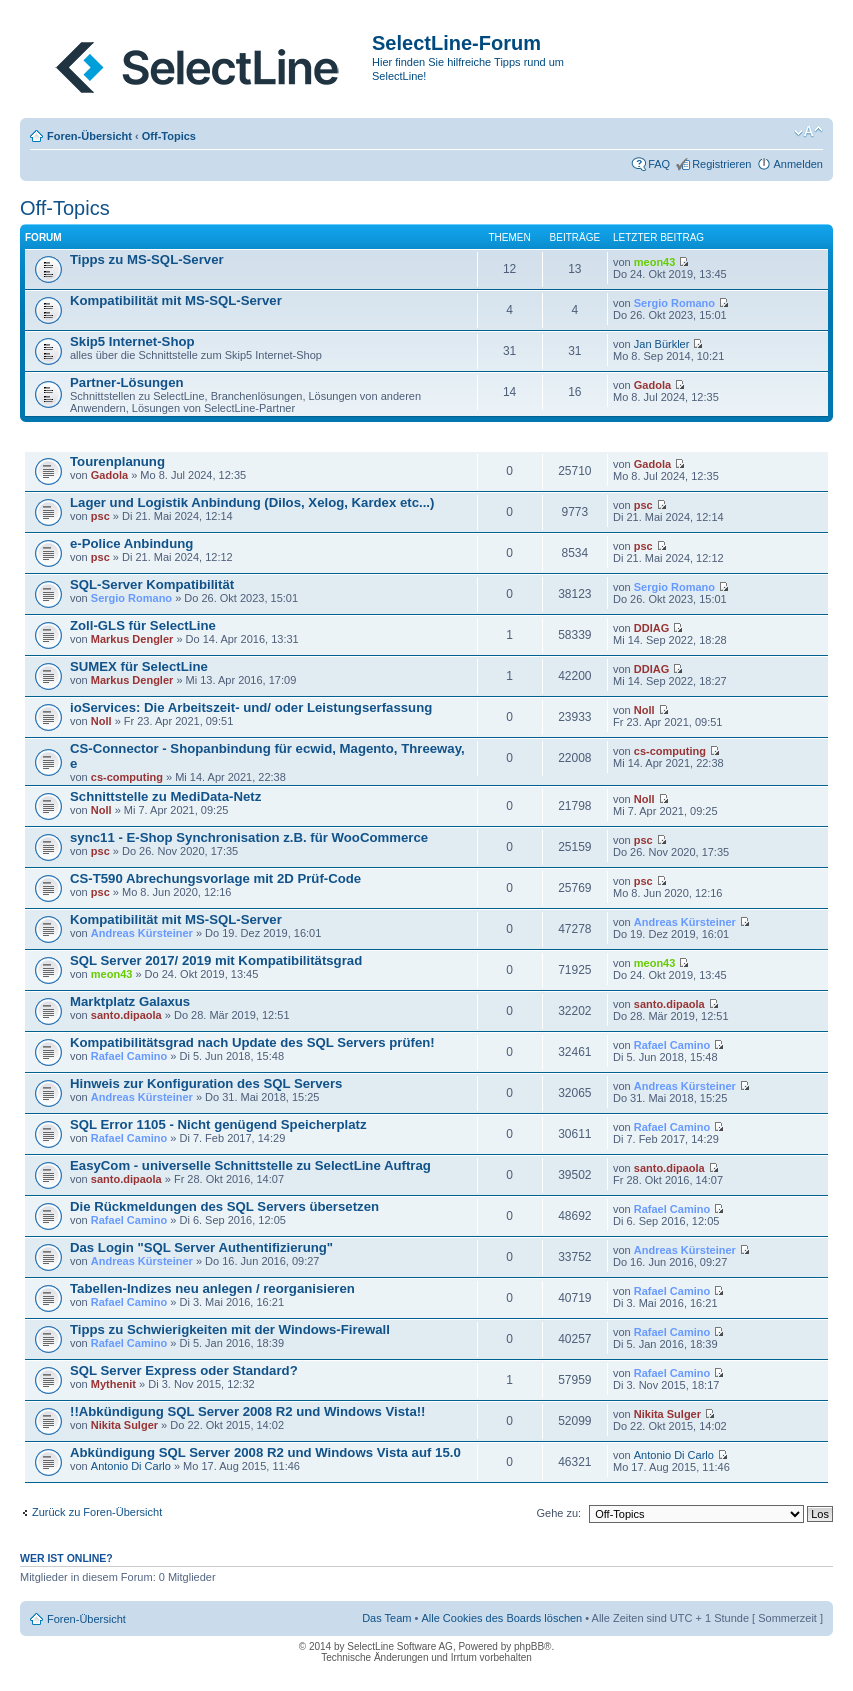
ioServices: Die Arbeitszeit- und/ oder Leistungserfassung (251, 707)
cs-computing (127, 777)
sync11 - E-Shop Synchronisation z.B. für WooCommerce (249, 837)
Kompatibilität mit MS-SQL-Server (176, 300)
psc (100, 516)
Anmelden (798, 164)
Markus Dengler (132, 639)
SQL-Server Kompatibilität (152, 584)
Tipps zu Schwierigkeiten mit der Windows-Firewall (230, 1329)
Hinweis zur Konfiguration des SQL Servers (206, 1083)
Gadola (652, 385)
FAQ (659, 164)
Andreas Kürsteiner (142, 933)
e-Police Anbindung (131, 543)
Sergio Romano (674, 303)
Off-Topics (169, 136)
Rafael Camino (129, 1056)
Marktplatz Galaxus (130, 1001)
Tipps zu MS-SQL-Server (147, 259)
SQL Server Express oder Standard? (184, 1370)
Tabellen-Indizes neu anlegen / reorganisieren (212, 1288)
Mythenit (113, 1384)
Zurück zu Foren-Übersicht (97, 1512)
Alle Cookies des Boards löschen (501, 1618)
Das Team (386, 1618)
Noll (101, 721)
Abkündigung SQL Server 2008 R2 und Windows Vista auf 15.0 (265, 1452)
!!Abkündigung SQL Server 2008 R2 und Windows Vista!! (248, 1411)
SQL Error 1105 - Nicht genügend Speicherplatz (218, 1124)
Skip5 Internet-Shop (132, 341)
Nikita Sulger (124, 1425)
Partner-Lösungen (127, 382)
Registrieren (721, 164)
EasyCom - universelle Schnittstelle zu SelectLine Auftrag (250, 1165)
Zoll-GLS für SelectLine (143, 625)
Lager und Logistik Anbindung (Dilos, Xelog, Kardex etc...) (252, 502)
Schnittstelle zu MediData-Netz (165, 796)
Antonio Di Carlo (131, 1466)
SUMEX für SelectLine (139, 666)
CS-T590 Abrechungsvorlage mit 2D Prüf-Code (215, 878)
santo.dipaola (126, 1015)
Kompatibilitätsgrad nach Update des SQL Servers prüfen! (252, 1042)
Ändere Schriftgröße (808, 132)
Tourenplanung (117, 461)
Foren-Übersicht (89, 136)
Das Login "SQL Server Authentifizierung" (201, 1247)
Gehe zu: (558, 1513)
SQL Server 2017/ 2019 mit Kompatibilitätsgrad (216, 960)
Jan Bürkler (662, 344)
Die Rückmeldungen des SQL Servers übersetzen (224, 1206)
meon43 (655, 262)
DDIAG (651, 628)
